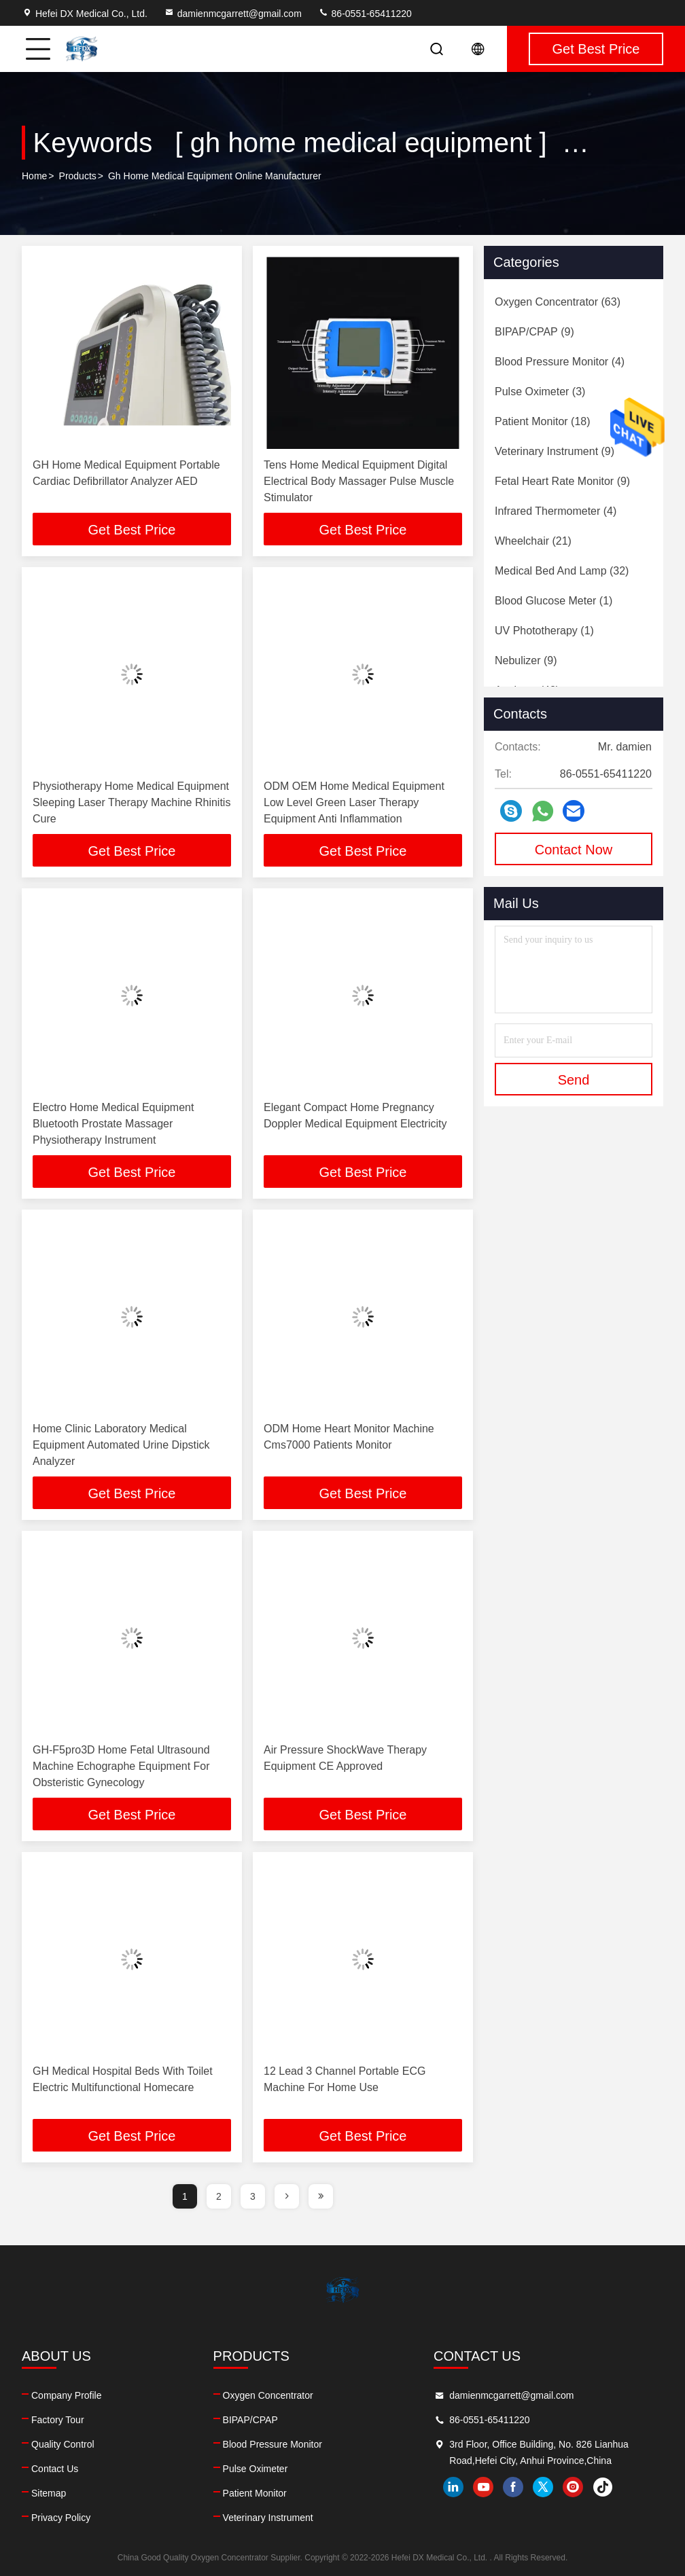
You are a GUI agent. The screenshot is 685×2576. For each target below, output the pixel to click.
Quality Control (62, 2444)
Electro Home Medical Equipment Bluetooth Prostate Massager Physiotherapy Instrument (113, 1124)
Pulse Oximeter (255, 2468)
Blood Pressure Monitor (272, 2444)
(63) (557, 302)
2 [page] (219, 2196)
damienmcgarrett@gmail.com (233, 13)
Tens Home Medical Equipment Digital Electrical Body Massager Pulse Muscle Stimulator (359, 481)
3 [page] (253, 2196)
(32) (562, 571)
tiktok (603, 2487)
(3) (540, 391)
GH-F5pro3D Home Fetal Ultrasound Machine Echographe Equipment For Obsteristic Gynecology (121, 1766)
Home (34, 175)
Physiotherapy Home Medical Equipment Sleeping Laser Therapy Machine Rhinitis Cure (131, 802)
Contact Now (574, 849)
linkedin (453, 2487)
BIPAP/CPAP (250, 2419)
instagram (573, 2487)
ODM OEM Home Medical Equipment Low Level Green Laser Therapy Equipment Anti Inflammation (354, 802)
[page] (287, 2196)
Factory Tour (57, 2419)
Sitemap (48, 2493)
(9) (534, 332)
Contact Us (54, 2468)
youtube (483, 2487)
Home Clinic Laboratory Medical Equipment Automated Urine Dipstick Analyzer (121, 1445)
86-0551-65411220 (365, 13)
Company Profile (66, 2395)
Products (77, 175)
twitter (543, 2487)
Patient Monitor (255, 2493)
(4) (560, 361)
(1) (553, 600)
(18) (543, 421)
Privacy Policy (60, 2517)
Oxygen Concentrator (268, 2395)
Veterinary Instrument (268, 2517)
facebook (513, 2487)
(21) (533, 541)
